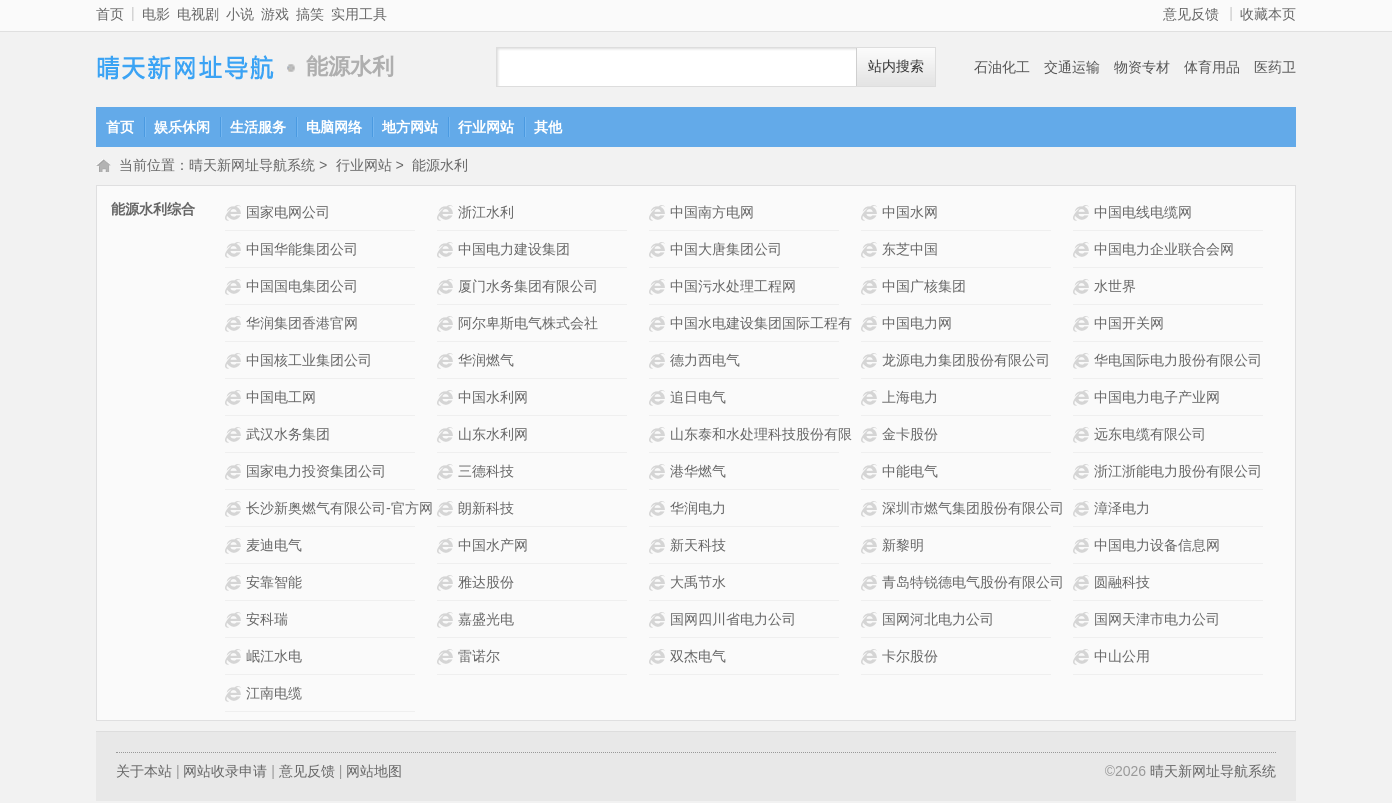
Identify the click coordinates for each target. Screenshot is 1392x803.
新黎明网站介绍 (871, 547)
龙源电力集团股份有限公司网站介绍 (871, 362)
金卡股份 (910, 436)
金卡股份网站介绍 (871, 436)
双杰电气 (698, 658)
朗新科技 (486, 510)
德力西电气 (705, 362)
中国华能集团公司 (302, 251)
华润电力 (698, 510)
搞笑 (310, 14)
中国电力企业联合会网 (1164, 251)
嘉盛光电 (486, 621)
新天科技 (698, 547)
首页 (110, 14)
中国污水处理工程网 (733, 288)
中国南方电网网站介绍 (659, 214)
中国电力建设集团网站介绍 (447, 251)
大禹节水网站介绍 (659, 584)
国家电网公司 (288, 214)
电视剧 (198, 14)
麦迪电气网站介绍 (235, 547)
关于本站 (144, 773)
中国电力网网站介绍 (871, 325)
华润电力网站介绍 (659, 510)
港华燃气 (698, 473)
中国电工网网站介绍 (235, 399)
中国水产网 (493, 547)
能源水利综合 (153, 211)
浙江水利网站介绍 (447, 214)
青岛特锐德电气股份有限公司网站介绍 (871, 584)
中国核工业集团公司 (309, 362)
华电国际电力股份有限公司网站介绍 (1083, 362)
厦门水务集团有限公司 (528, 288)
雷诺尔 (479, 658)
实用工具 (359, 14)
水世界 (1115, 288)
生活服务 (258, 127)
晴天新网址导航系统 (186, 67)
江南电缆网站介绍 (235, 695)
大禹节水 (698, 584)
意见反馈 (1191, 14)
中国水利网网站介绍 (447, 399)
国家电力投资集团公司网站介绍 (235, 473)
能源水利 (440, 167)
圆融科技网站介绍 (1083, 584)
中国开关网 (1129, 325)
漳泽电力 (1122, 510)
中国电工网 (281, 399)
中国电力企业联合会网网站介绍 (1083, 251)
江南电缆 (274, 695)
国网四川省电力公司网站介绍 (659, 621)
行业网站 (486, 127)
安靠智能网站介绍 (235, 584)
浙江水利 (486, 214)
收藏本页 (1268, 14)
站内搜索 (896, 66)
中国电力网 (917, 325)
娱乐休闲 (182, 127)
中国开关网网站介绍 (1083, 325)
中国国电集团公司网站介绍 (235, 288)
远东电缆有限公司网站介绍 (1083, 436)
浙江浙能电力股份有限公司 (1178, 473)
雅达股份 (486, 584)
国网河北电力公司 (938, 621)
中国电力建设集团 (514, 251)
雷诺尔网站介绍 (447, 658)
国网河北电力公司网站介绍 (871, 621)
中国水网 (910, 214)
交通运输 (1072, 67)
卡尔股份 (910, 658)
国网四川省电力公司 (733, 621)
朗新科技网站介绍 (447, 510)
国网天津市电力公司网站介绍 (1083, 621)
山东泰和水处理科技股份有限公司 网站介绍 (659, 436)
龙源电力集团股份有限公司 (966, 362)
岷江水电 (274, 658)
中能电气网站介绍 (871, 473)
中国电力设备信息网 (1157, 547)
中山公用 (1122, 658)
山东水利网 (493, 436)
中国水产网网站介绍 (447, 547)
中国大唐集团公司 (726, 251)
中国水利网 (493, 399)
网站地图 (374, 773)
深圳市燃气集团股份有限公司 (973, 510)
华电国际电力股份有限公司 (1178, 362)
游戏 (275, 14)
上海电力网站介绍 (871, 399)
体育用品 (1212, 67)
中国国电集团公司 (302, 288)
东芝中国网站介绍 (871, 251)
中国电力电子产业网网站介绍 (1083, 399)
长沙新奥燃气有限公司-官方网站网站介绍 (235, 510)
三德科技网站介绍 (447, 473)
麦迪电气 (274, 547)
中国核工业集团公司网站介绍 (235, 362)
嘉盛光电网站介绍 (447, 621)
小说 (240, 14)
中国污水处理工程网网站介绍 (659, 288)
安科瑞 (267, 621)
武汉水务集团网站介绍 (235, 436)
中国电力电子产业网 (1157, 399)
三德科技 (486, 473)
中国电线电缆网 (1143, 214)
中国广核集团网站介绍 (871, 288)
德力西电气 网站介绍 (659, 362)
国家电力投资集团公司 (316, 473)
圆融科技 (1122, 584)
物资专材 (1142, 67)
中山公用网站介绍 (1083, 658)
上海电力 (910, 399)
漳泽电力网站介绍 (1083, 510)
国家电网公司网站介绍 (235, 214)
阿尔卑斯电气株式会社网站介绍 (447, 325)
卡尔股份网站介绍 (871, 658)
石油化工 (1002, 67)
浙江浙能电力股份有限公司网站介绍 (1083, 473)
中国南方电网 (712, 214)
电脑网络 (334, 127)
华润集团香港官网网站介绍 (235, 325)
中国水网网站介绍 (871, 214)
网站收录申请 (225, 773)
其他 (548, 127)
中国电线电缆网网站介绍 (1083, 214)
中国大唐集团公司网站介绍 (659, 251)
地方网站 (410, 127)
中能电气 (910, 473)
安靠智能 (274, 584)
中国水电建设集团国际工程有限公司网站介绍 (659, 325)
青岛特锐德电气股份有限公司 (973, 584)
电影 (156, 14)
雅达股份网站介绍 (447, 584)
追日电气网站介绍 (659, 399)
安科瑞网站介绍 (235, 621)
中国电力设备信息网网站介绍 (1083, 547)
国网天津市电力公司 (1157, 621)
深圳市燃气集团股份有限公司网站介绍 (871, 510)
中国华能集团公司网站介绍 (235, 251)
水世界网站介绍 (1083, 288)
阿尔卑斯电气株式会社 (528, 325)
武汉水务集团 (288, 436)
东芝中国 (910, 251)
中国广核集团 (924, 288)
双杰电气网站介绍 (659, 658)
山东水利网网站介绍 (447, 436)
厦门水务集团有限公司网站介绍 (447, 288)
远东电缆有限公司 (1150, 436)
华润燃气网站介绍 (447, 362)
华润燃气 (486, 362)
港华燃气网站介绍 (659, 473)
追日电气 (698, 399)
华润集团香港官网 (302, 325)
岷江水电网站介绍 (235, 658)
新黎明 (903, 547)
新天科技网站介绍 (659, 547)
